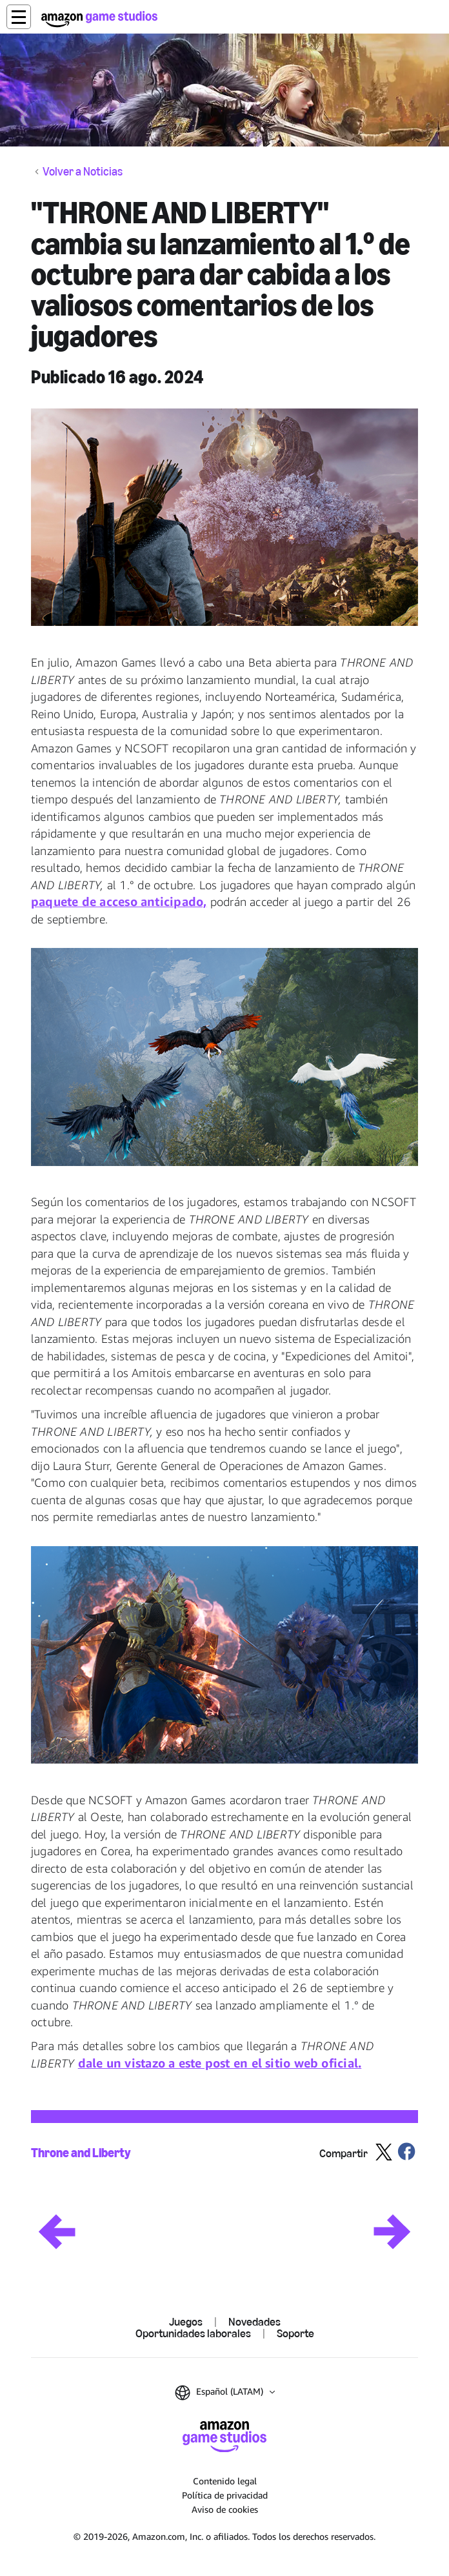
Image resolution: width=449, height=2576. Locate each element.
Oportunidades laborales (193, 2333)
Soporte (295, 2333)
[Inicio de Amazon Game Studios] (99, 19)
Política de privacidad (225, 2495)
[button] (18, 17)
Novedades (254, 2322)
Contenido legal (225, 2480)
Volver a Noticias (83, 172)
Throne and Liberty (81, 2152)
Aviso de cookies (225, 2509)
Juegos (186, 2322)
